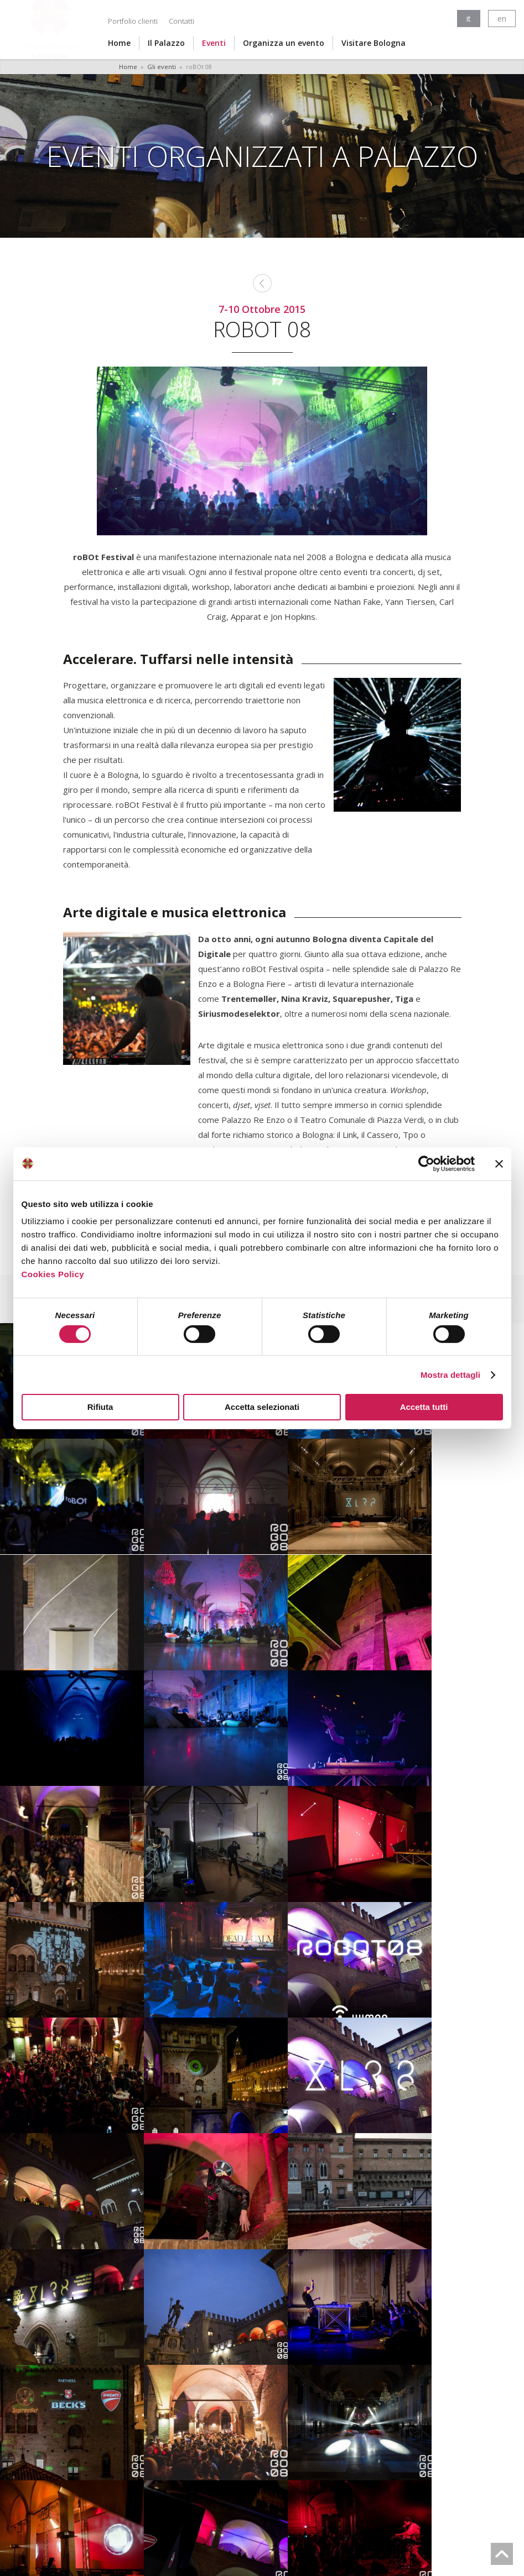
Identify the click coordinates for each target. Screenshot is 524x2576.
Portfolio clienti (133, 21)
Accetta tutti (424, 1407)
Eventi (214, 43)
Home (119, 43)
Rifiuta (100, 1407)
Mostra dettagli (450, 1375)
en (501, 18)
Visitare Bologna (373, 43)
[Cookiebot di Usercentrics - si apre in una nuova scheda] (426, 1163)
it (468, 18)
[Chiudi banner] (499, 1163)
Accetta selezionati (262, 1407)
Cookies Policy (53, 1274)
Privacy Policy (258, 2536)
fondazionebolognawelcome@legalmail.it (255, 2519)
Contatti (181, 21)
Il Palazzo (166, 43)
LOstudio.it (274, 2559)
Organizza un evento (283, 43)
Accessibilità (317, 2536)
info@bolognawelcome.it (370, 2510)
